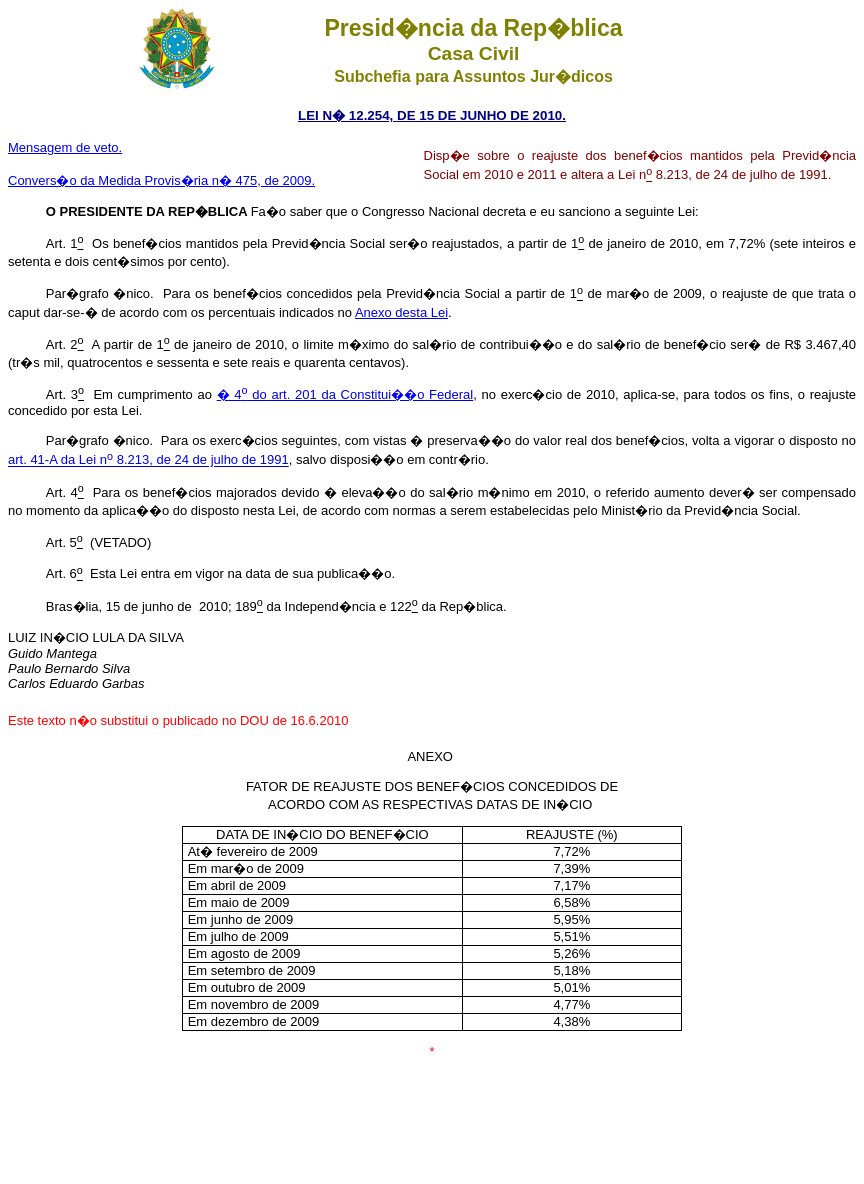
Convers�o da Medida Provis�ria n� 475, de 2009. (161, 180)
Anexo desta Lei (401, 312)
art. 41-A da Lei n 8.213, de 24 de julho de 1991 (148, 460)
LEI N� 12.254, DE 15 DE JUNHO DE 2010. (432, 115)
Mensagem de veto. (65, 147)
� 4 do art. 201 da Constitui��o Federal (345, 394)
